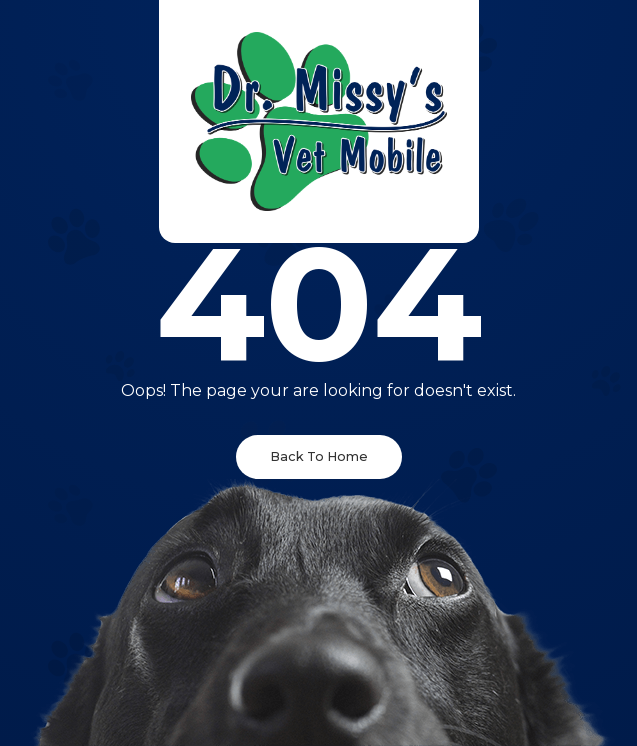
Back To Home (319, 456)
